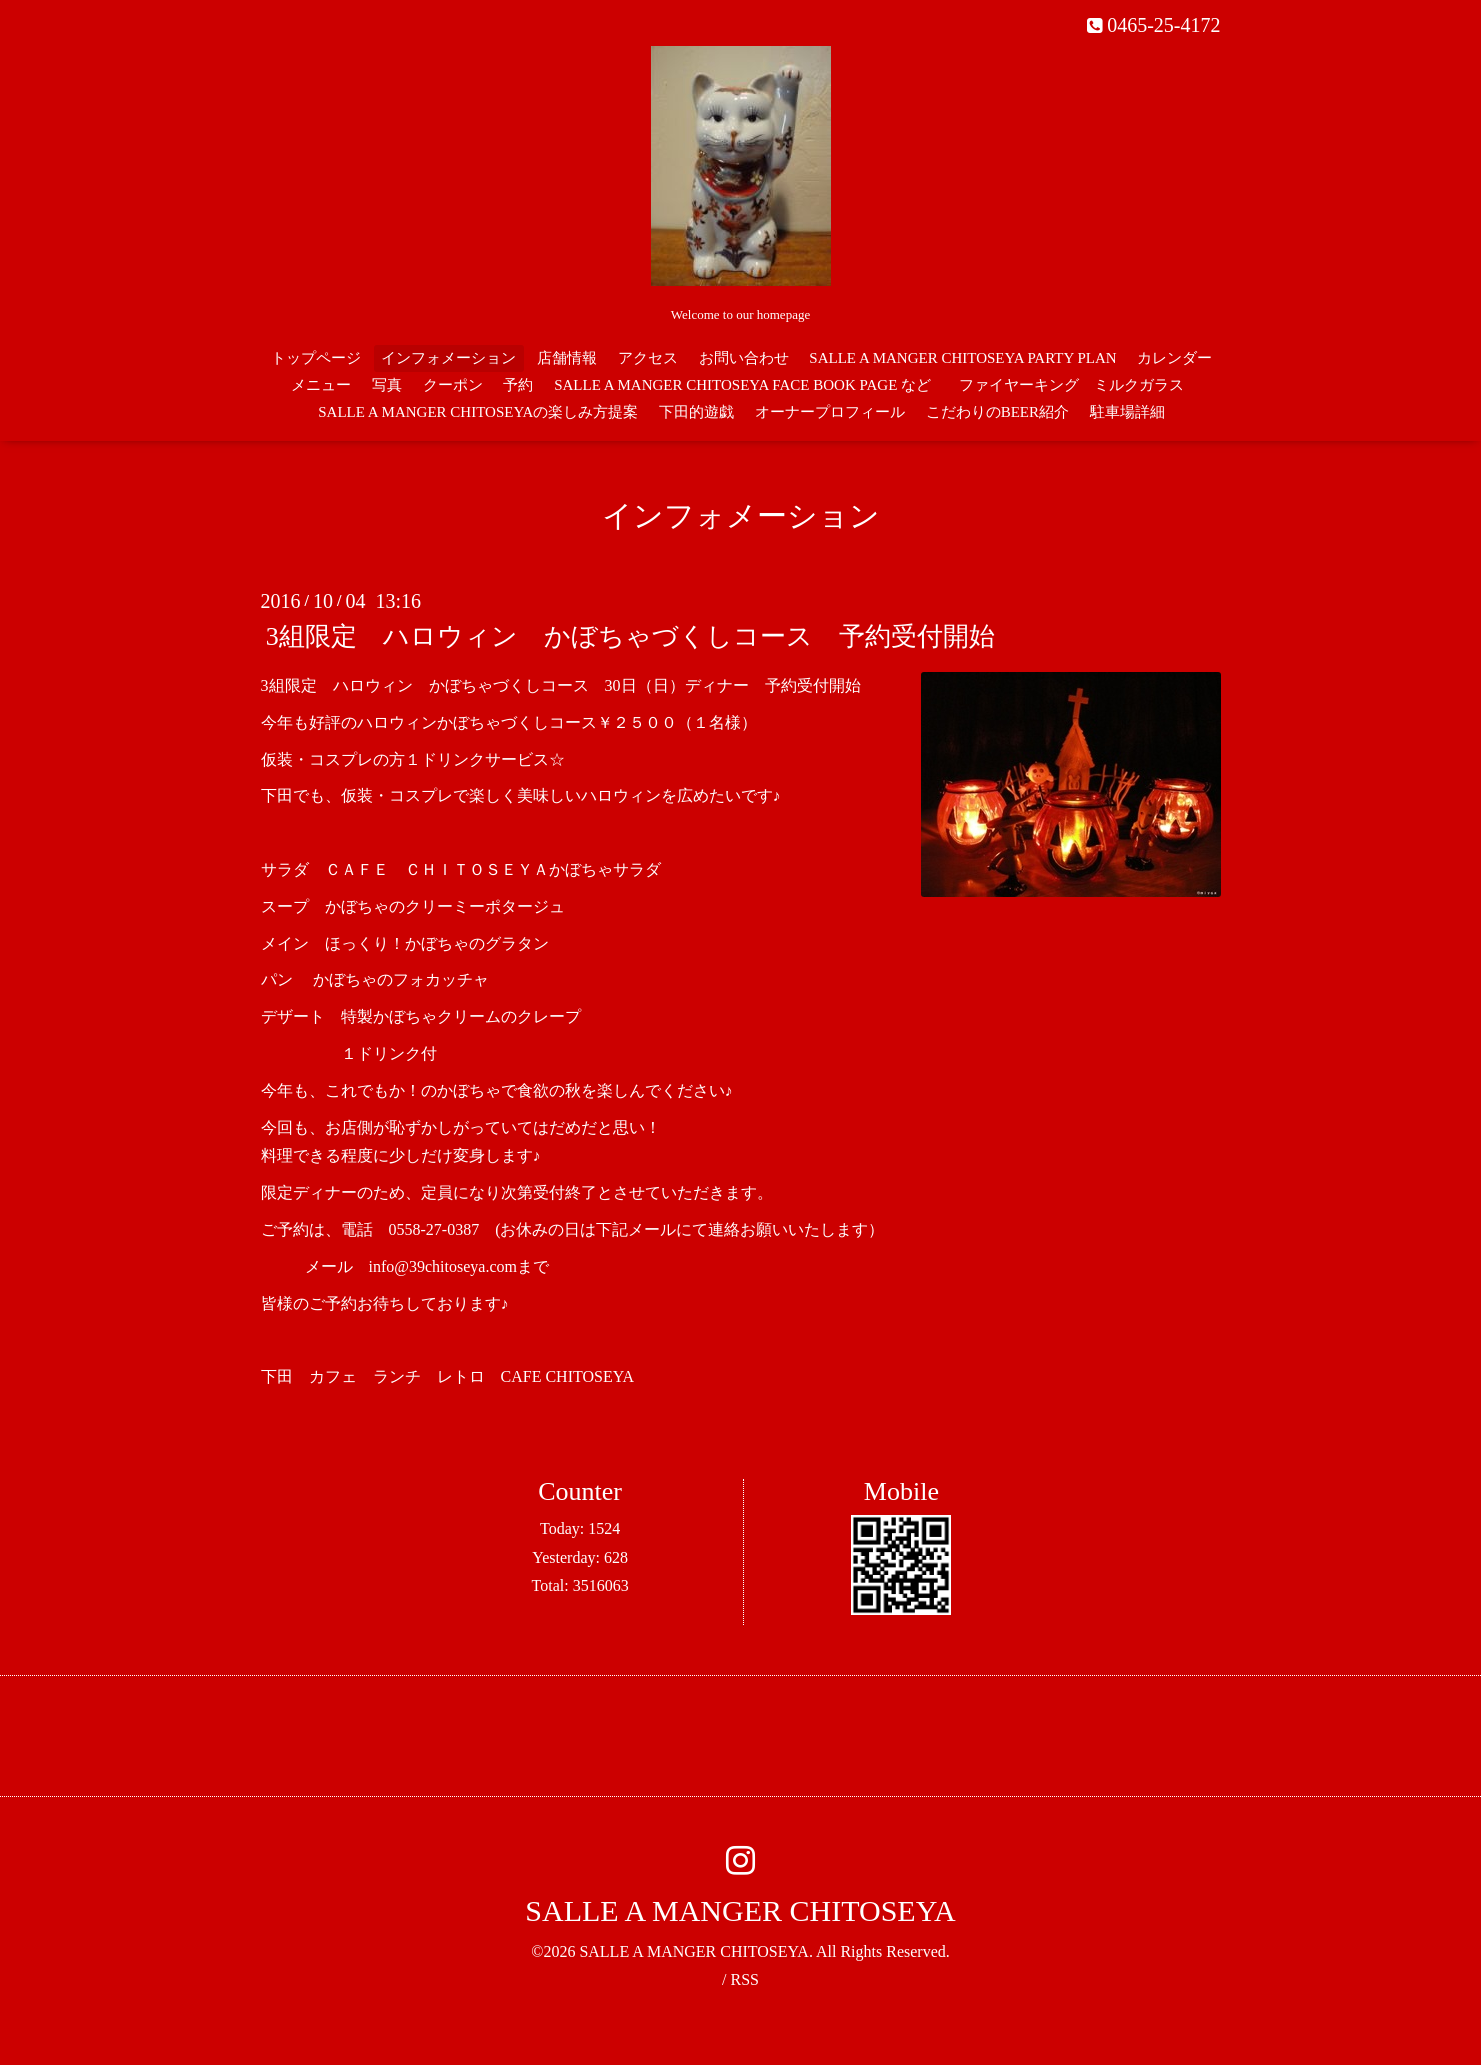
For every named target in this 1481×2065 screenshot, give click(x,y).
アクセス (648, 358)
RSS (744, 1979)
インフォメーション (448, 358)
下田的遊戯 (696, 412)
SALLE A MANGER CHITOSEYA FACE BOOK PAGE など (742, 385)
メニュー (321, 385)
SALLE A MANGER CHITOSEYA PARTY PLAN (962, 358)
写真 (387, 385)
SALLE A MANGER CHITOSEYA (740, 1910)
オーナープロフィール (830, 412)
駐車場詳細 (1127, 412)
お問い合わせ (744, 358)
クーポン (453, 385)
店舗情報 (567, 358)
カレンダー (1174, 358)
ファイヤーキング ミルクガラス (1079, 385)
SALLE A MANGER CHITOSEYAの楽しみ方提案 (478, 412)
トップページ (316, 358)
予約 (518, 385)
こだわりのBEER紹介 (997, 412)
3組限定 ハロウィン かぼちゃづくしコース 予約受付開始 (630, 636)
